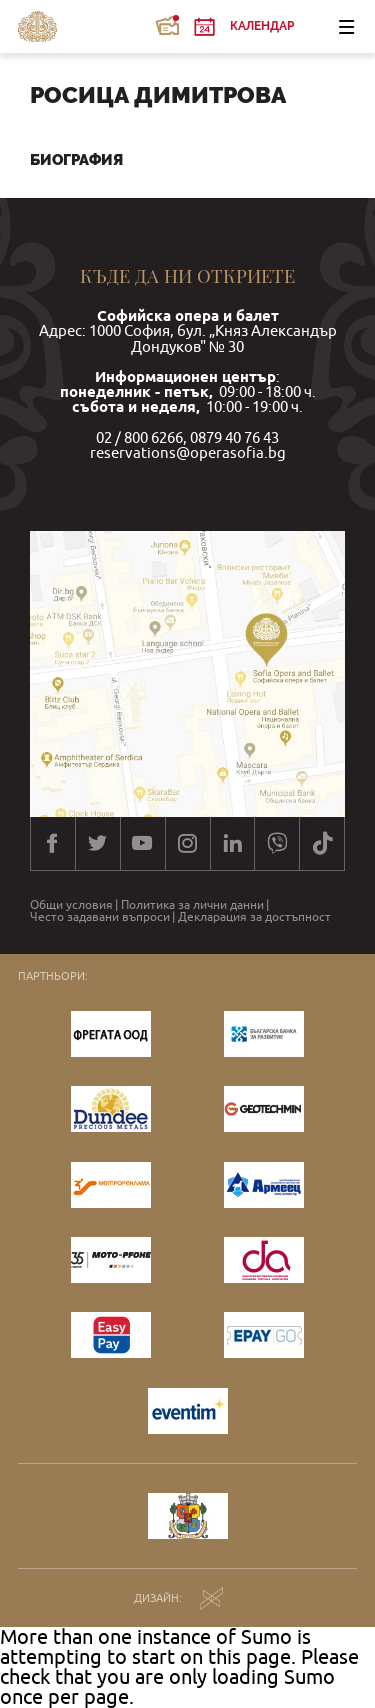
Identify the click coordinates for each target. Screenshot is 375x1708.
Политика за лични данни (192, 905)
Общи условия (71, 905)
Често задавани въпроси (100, 917)
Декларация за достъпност (254, 917)
